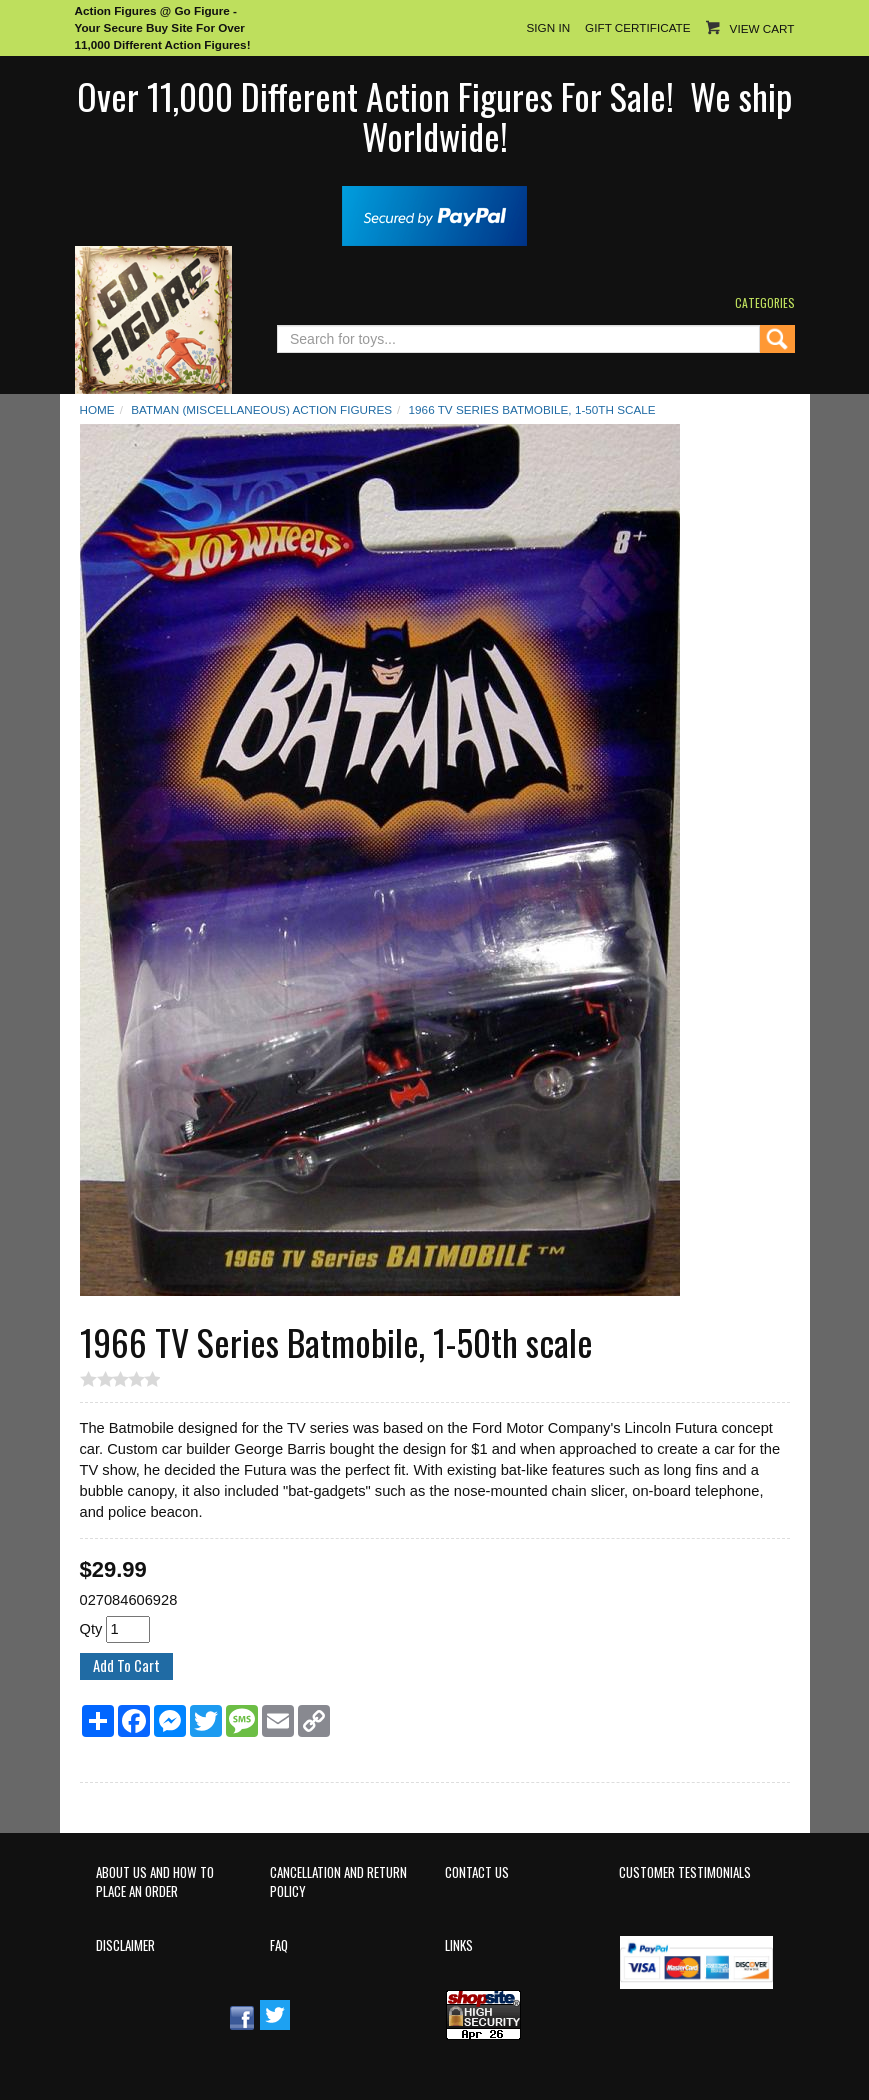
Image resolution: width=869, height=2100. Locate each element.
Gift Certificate (637, 27)
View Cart (762, 28)
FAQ (279, 1945)
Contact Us (477, 1872)
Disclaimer (125, 1945)
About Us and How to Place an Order (155, 1882)
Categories (765, 302)
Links (459, 1945)
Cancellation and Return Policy (338, 1882)
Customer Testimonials (685, 1872)
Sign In (548, 27)
